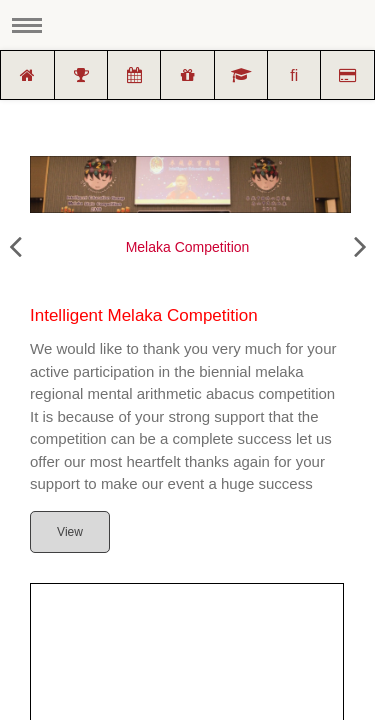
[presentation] (15, 247)
